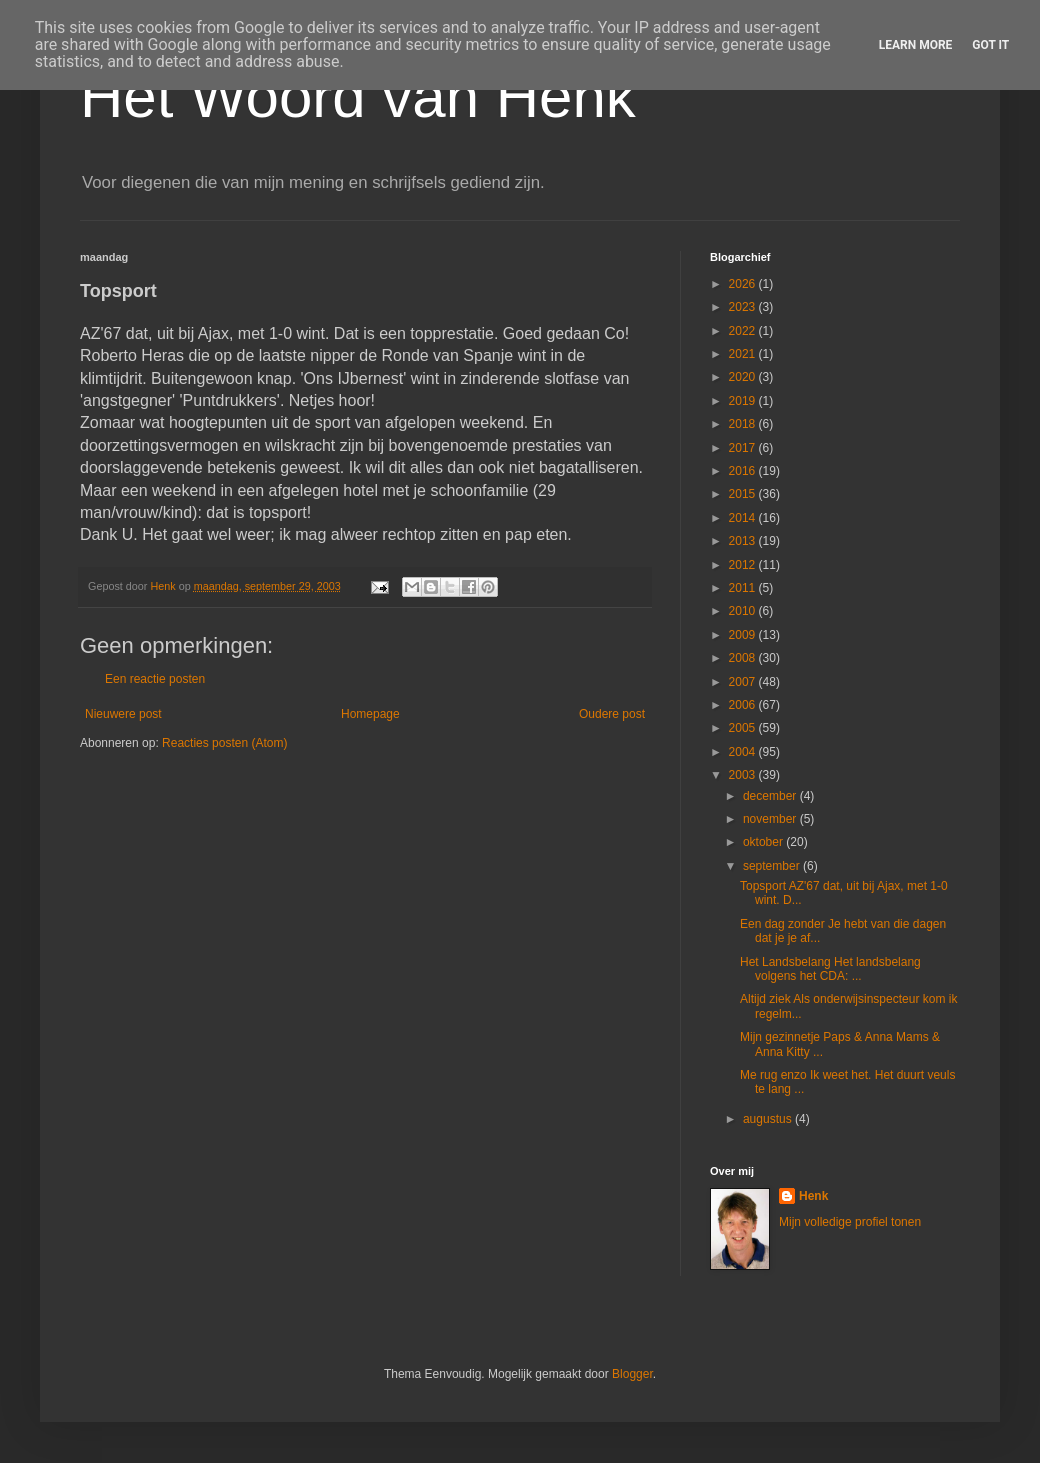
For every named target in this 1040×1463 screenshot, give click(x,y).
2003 (744, 775)
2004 (744, 752)
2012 (744, 565)
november (771, 819)
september (773, 866)
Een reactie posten (155, 679)
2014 (744, 518)
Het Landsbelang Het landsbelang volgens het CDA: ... (830, 969)
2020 (744, 377)
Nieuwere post (123, 714)
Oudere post (612, 714)
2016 (744, 471)
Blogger (632, 1374)
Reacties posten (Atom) (224, 743)
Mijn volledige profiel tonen (850, 1222)
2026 (744, 284)
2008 (744, 658)
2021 (744, 354)
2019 (744, 401)
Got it (990, 45)
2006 (744, 705)
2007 (744, 682)
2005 (744, 728)
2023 (744, 307)
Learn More (916, 45)
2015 (744, 494)
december (771, 796)
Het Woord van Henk (358, 96)
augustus (769, 1119)
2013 (744, 541)
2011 (744, 588)
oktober (764, 842)
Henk (813, 1196)
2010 (744, 611)
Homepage (370, 714)
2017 (744, 448)
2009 (744, 635)
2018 (744, 424)
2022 (744, 331)
